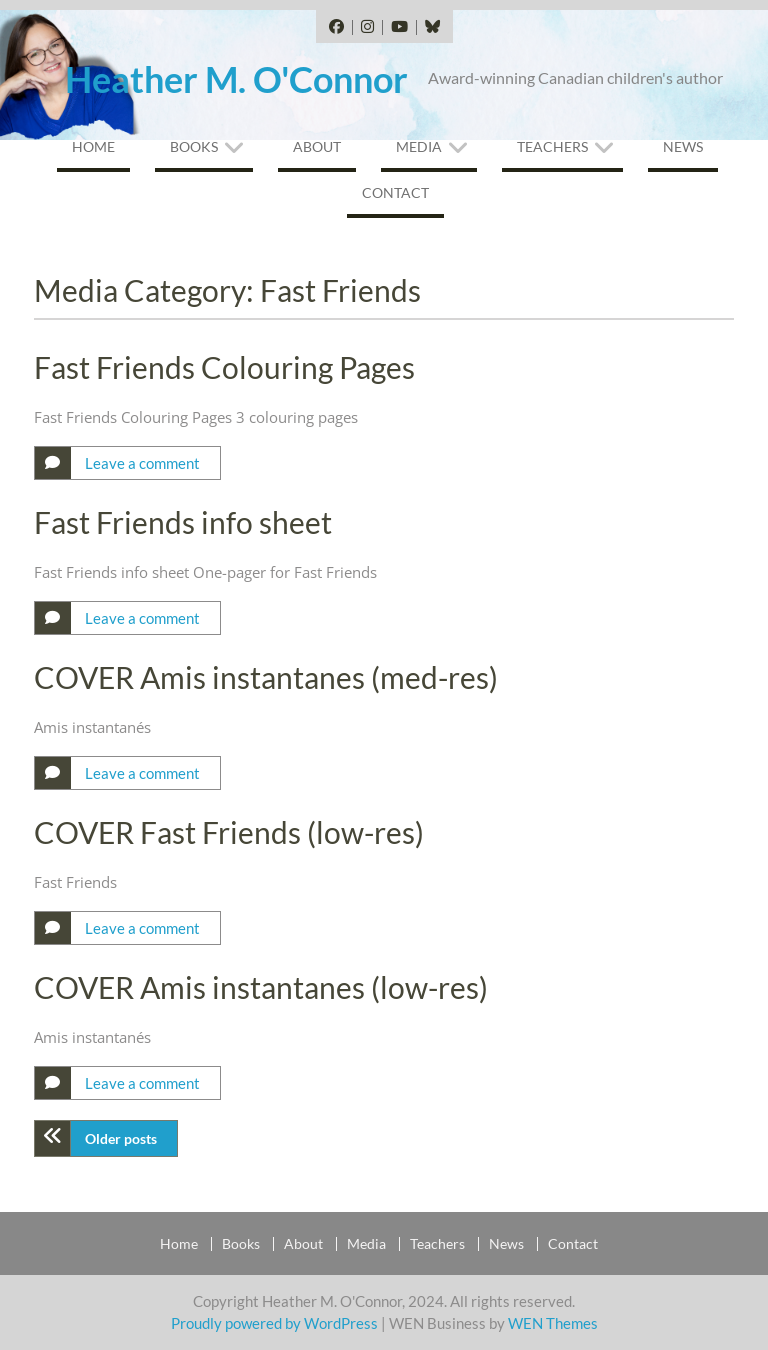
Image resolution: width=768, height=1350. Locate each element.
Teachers (552, 146)
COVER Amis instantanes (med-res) (266, 677)
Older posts (121, 1138)
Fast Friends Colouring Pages (224, 367)
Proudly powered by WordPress (274, 1323)
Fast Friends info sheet (183, 522)
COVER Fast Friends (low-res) (229, 832)
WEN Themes (553, 1323)
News (683, 146)
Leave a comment (142, 463)
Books (194, 146)
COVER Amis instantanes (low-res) (261, 987)
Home (93, 146)
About (317, 146)
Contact (395, 192)
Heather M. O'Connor (236, 79)
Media (419, 146)
